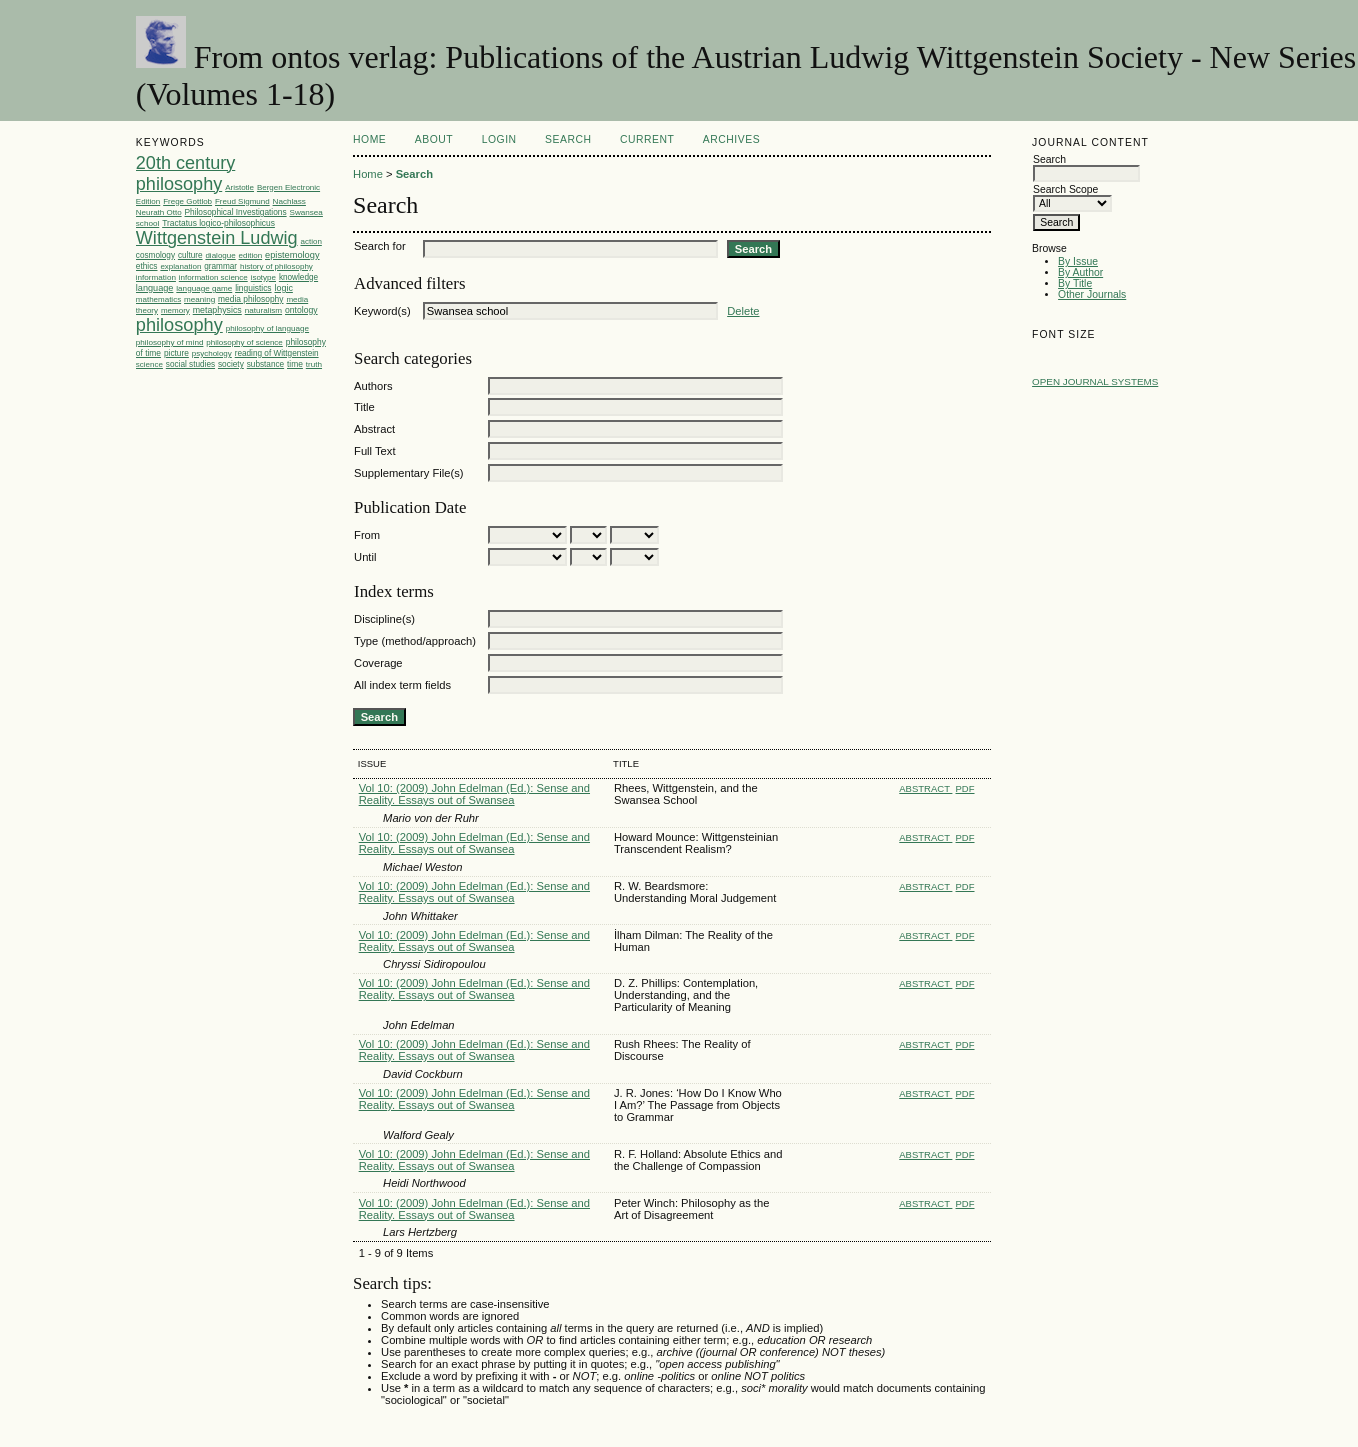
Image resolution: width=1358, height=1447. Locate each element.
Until (365, 557)
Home (369, 139)
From (367, 535)
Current (647, 139)
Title (364, 407)
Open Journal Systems (1095, 381)
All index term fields (402, 685)
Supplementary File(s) (408, 473)
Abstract (374, 429)
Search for (380, 246)
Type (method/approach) (415, 641)
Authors (373, 386)
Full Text (374, 451)
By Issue (1078, 261)
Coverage (378, 663)
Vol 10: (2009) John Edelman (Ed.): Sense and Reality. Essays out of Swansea (474, 794)
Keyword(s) (382, 311)
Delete (743, 311)
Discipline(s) (384, 619)
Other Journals (1092, 294)
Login (499, 139)
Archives (731, 139)
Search (568, 139)
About (434, 139)
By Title (1075, 283)
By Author (1080, 272)
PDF (965, 788)
